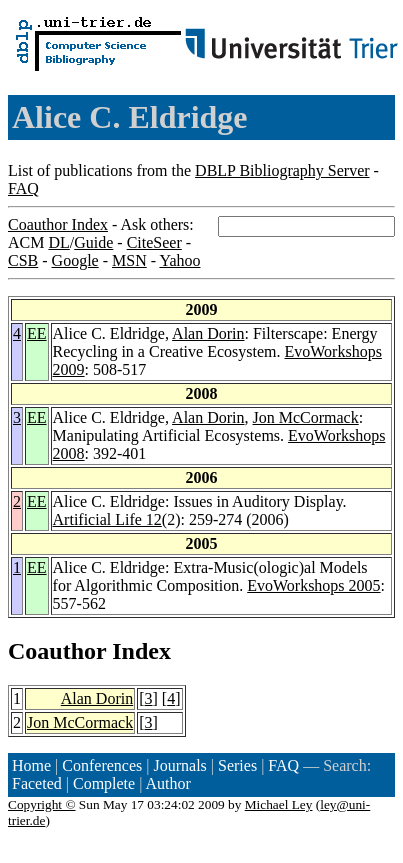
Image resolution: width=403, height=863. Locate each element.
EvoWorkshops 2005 (313, 585)
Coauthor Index (58, 224)
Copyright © (42, 804)
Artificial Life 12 (107, 519)
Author (168, 783)
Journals (179, 765)
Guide (93, 242)
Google (75, 260)
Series (237, 765)
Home (31, 765)
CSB (23, 260)
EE (37, 333)
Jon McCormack (306, 417)
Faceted (37, 783)
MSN (129, 260)
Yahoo (179, 260)
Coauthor (57, 651)
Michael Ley (279, 804)
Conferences (102, 765)
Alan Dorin (208, 333)
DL (58, 242)
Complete (104, 783)
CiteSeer (154, 242)
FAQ (23, 188)
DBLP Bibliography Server (282, 170)
